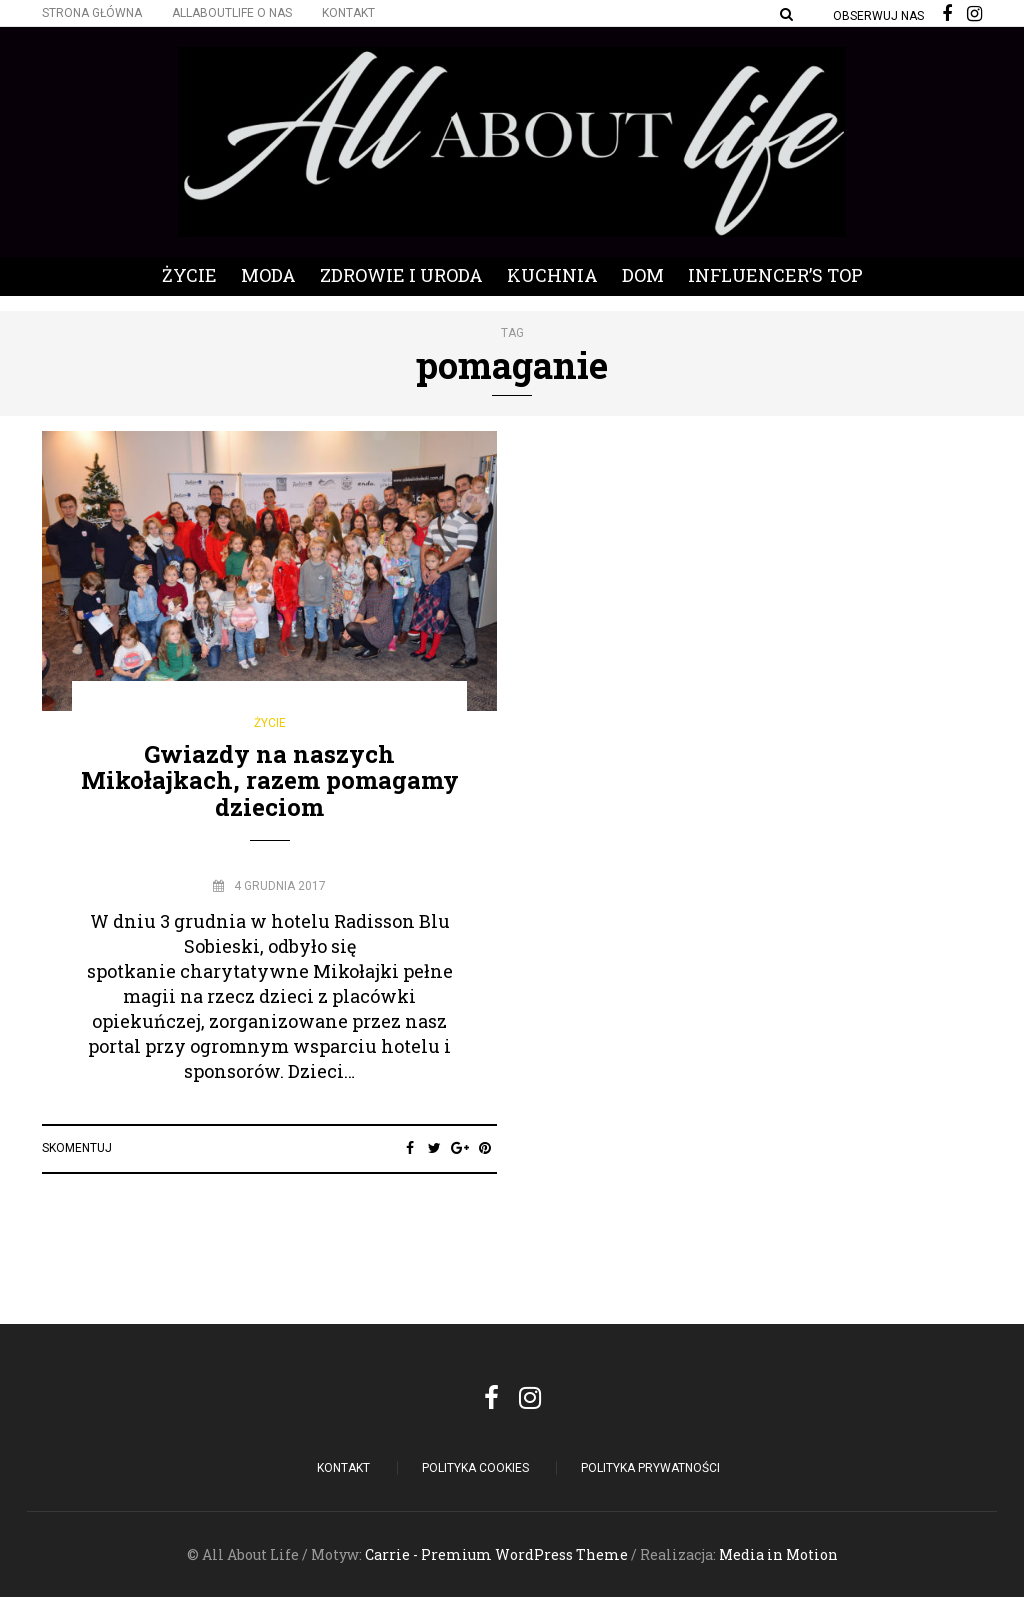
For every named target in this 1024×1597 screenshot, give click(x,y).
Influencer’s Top (775, 275)
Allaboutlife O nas (232, 13)
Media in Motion (778, 1554)
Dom (643, 275)
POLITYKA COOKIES (475, 1468)
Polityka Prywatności (650, 1468)
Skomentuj (77, 1148)
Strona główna (92, 13)
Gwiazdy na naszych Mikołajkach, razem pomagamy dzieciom (270, 780)
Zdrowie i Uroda (401, 275)
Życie (189, 275)
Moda (268, 275)
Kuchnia (552, 275)
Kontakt (348, 13)
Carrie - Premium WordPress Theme (496, 1554)
